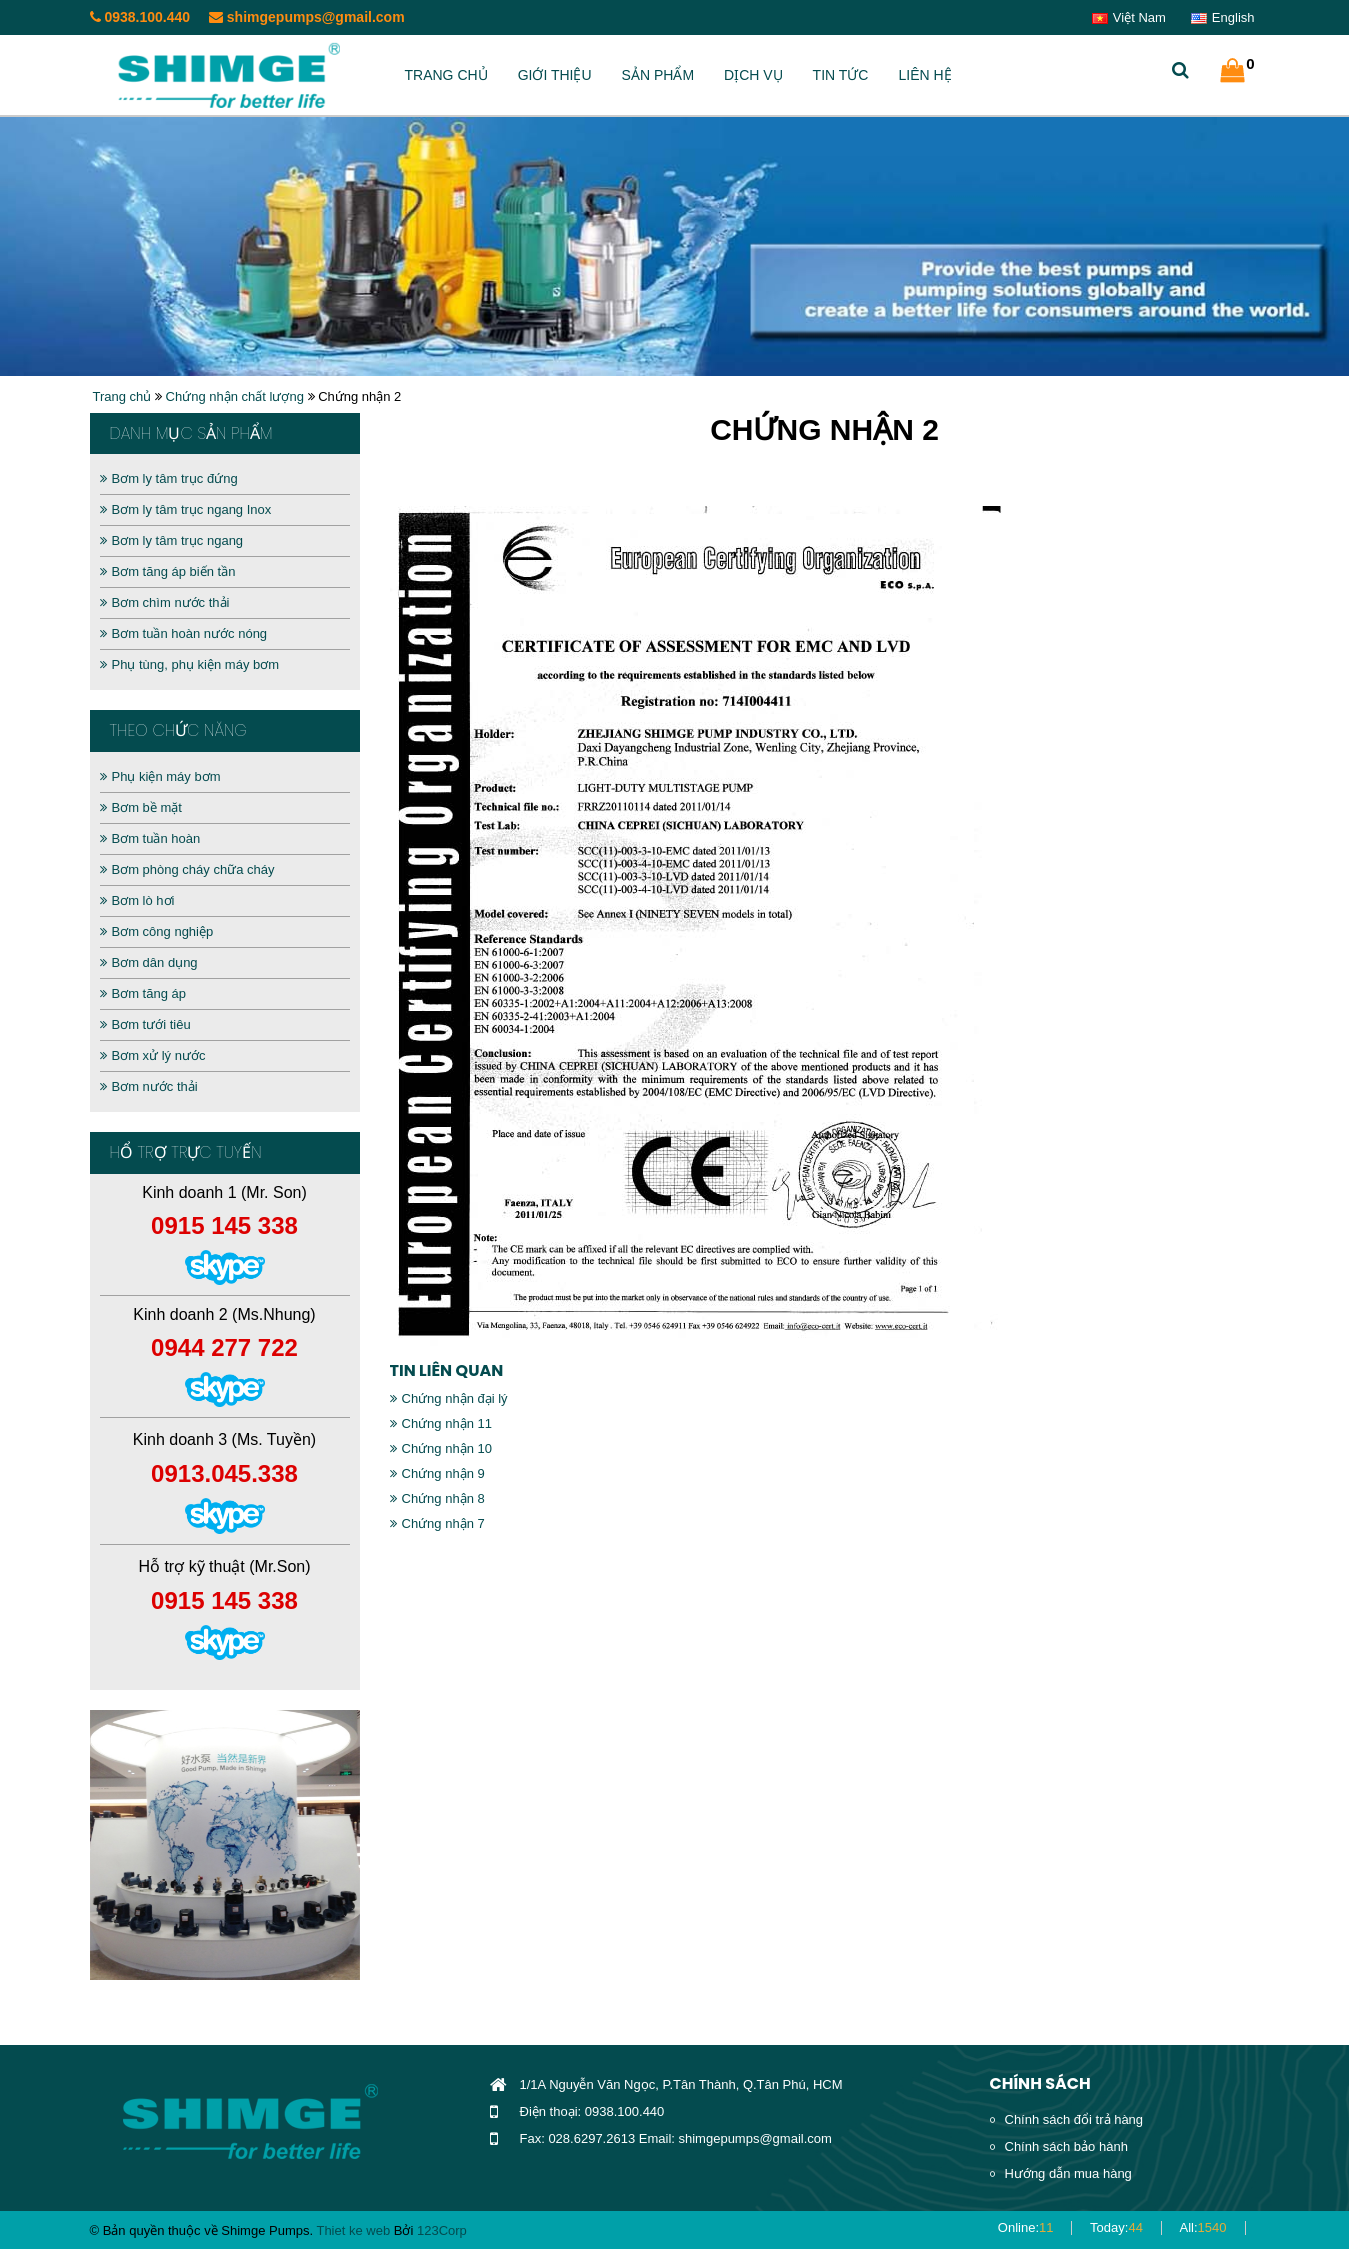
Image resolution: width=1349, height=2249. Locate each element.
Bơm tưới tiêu (145, 1024)
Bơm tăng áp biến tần (168, 571)
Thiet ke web (353, 2230)
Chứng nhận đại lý (449, 1398)
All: (1203, 2227)
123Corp (442, 2230)
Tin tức (841, 75)
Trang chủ (446, 75)
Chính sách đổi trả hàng (1074, 2119)
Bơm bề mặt (141, 807)
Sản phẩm (658, 75)
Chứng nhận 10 (441, 1448)
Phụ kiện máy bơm (160, 776)
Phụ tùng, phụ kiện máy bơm (190, 664)
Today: (1116, 2227)
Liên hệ (924, 75)
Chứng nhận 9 (437, 1473)
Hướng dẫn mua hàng (1068, 2173)
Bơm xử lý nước (153, 1055)
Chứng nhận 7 (437, 1523)
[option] (225, 1845)
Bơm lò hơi (137, 900)
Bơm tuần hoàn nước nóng (184, 633)
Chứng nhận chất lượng (235, 396)
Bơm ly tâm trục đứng (169, 478)
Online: (1026, 2227)
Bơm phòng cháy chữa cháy (187, 869)
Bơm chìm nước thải (165, 602)
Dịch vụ (753, 75)
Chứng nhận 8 (437, 1498)
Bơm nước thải (149, 1086)
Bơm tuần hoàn (150, 838)
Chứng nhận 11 (441, 1423)
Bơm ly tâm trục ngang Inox (186, 509)
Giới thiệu (555, 75)
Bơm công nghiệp (157, 931)
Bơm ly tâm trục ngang (172, 540)
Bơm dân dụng (149, 962)
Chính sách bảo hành (1066, 2146)
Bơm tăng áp (143, 993)
